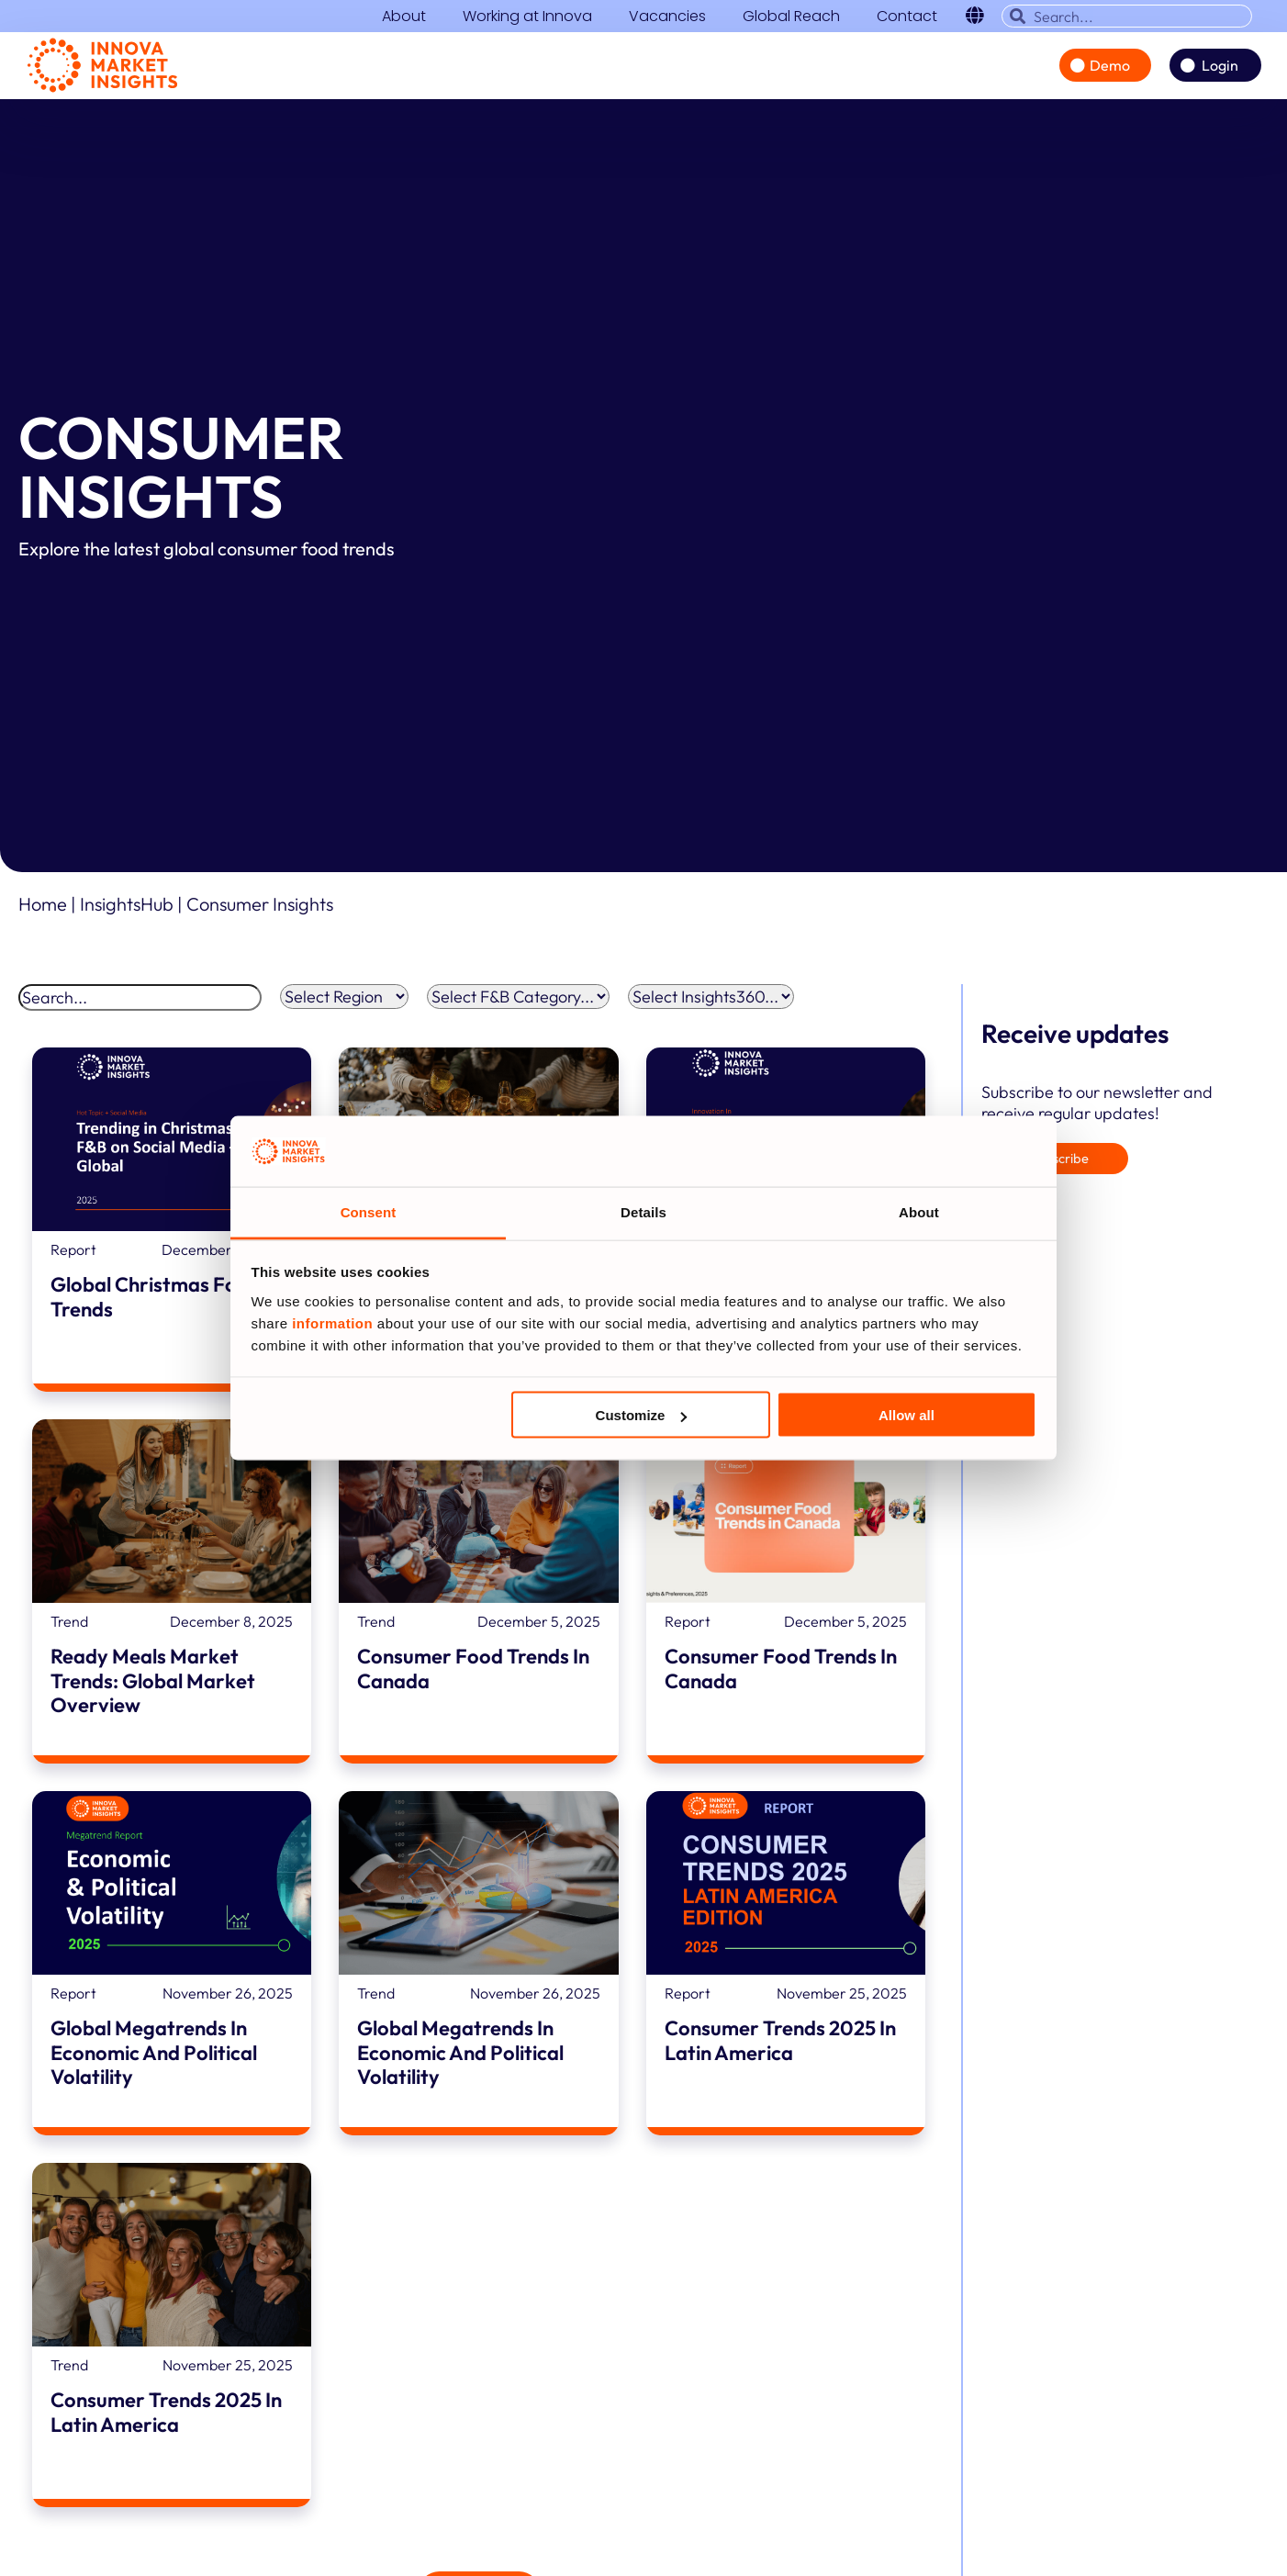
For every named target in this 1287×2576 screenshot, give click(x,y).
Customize (642, 1415)
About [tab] (919, 1211)
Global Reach (791, 16)
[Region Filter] (344, 1003)
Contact (907, 16)
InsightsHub (128, 910)
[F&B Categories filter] (518, 1003)
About (404, 16)
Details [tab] (643, 1211)
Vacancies (667, 16)
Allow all (906, 1415)
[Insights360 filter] (711, 1003)
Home (42, 910)
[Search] (140, 1004)
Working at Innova (527, 16)
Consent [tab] (369, 1211)
